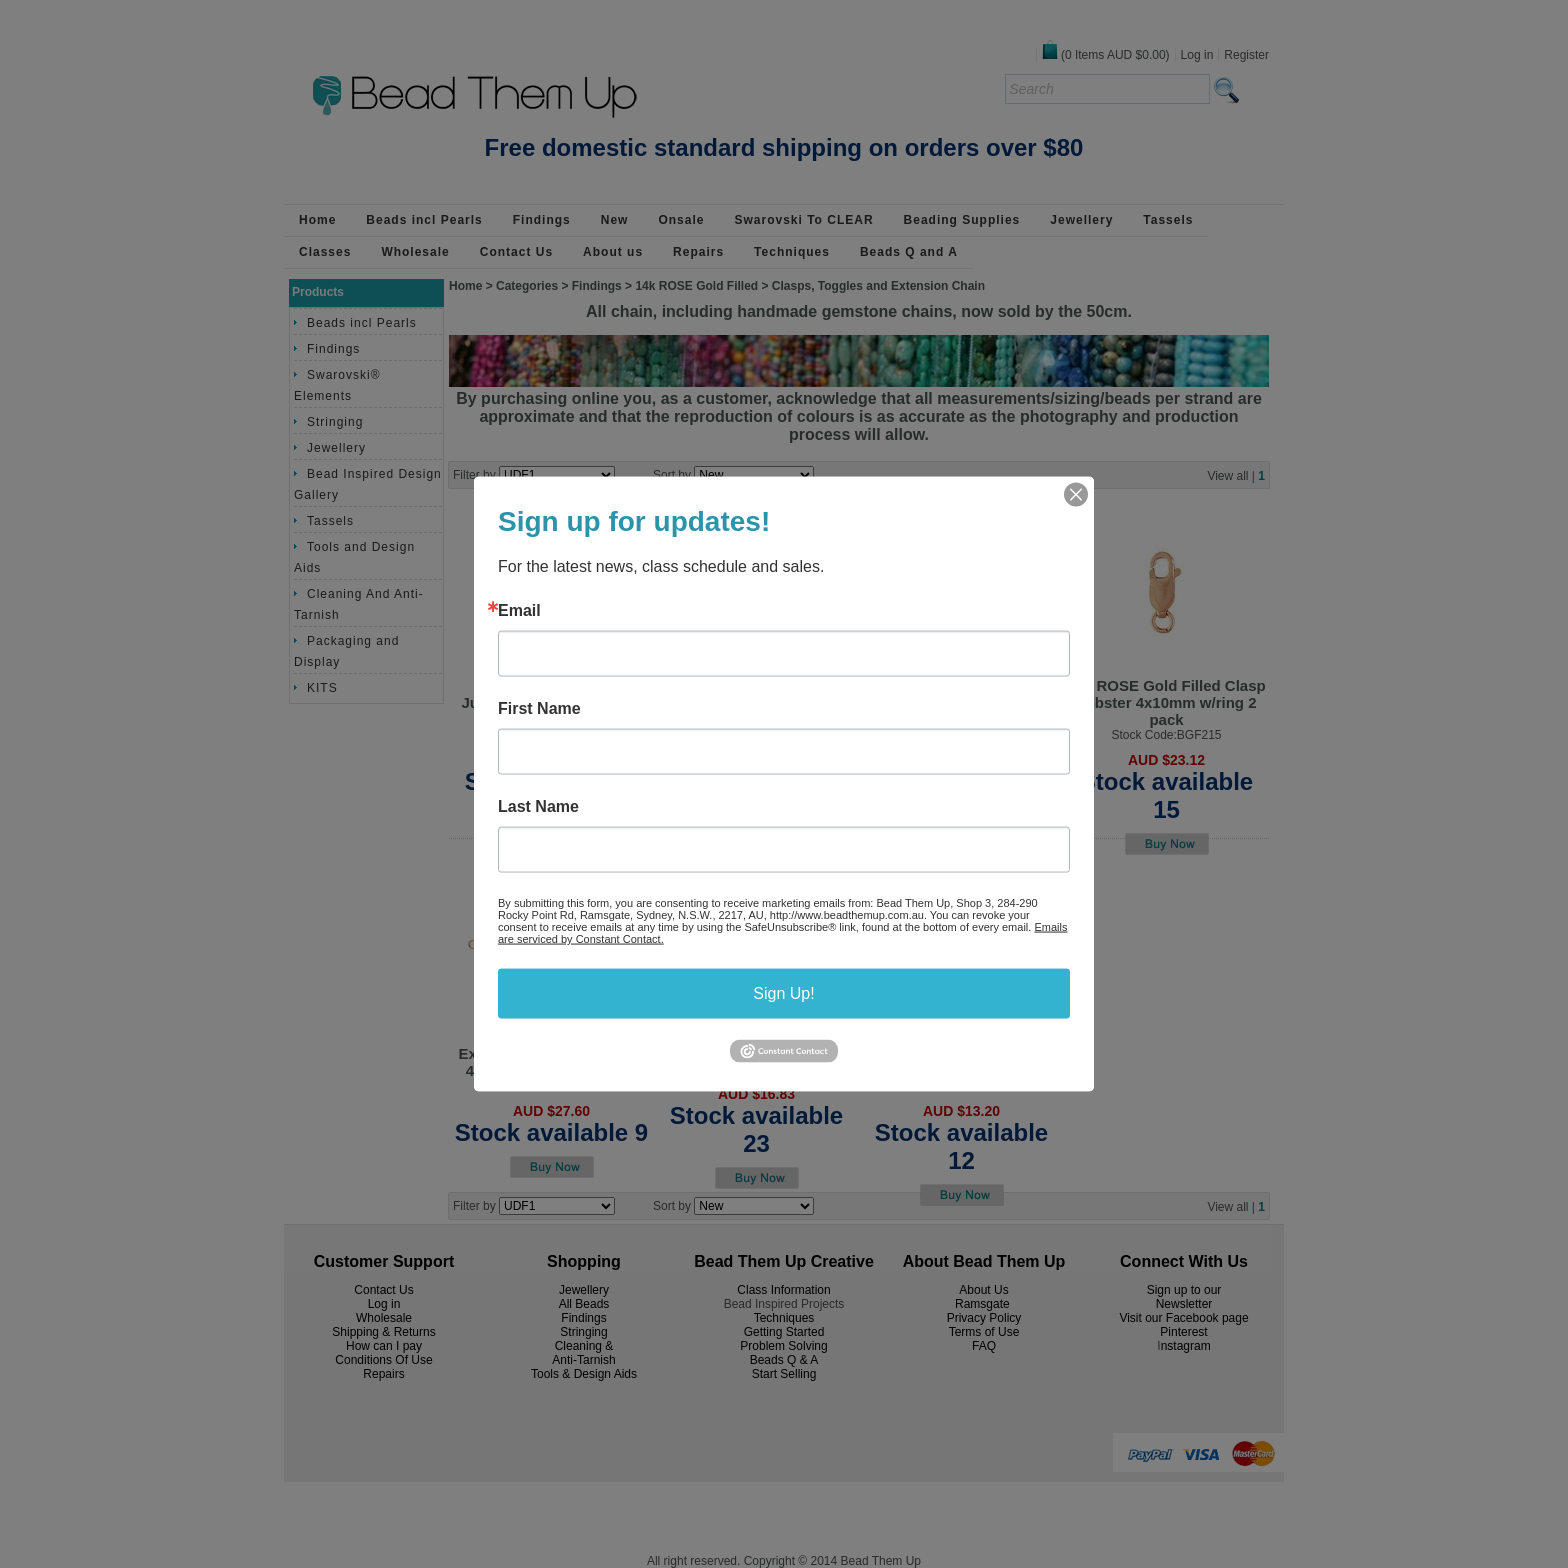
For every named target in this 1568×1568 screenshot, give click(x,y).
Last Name (538, 807)
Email (519, 611)
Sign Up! (783, 993)
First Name (539, 709)
